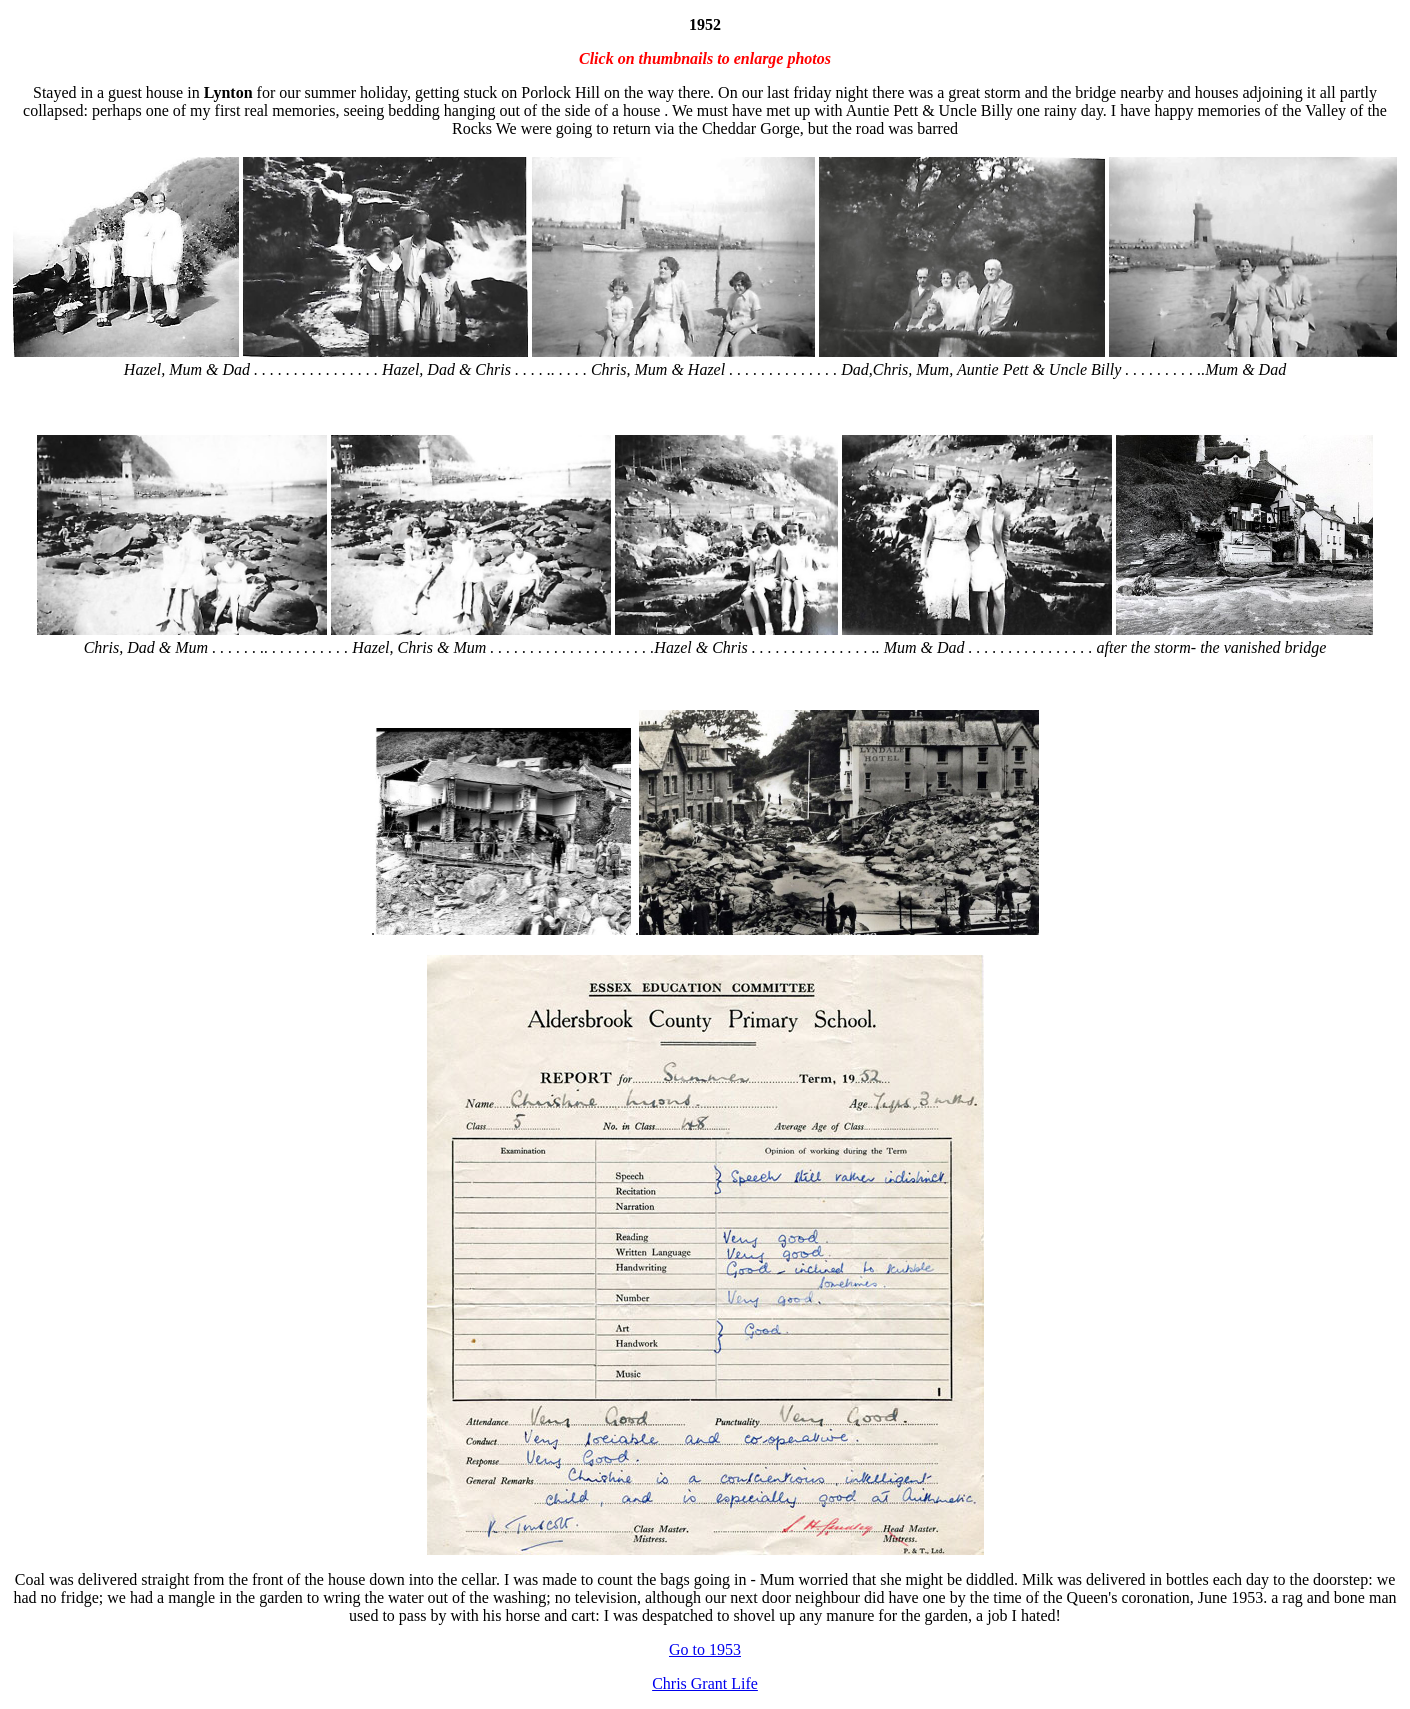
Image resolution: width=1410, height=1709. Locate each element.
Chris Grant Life (705, 1683)
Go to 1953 (705, 1649)
